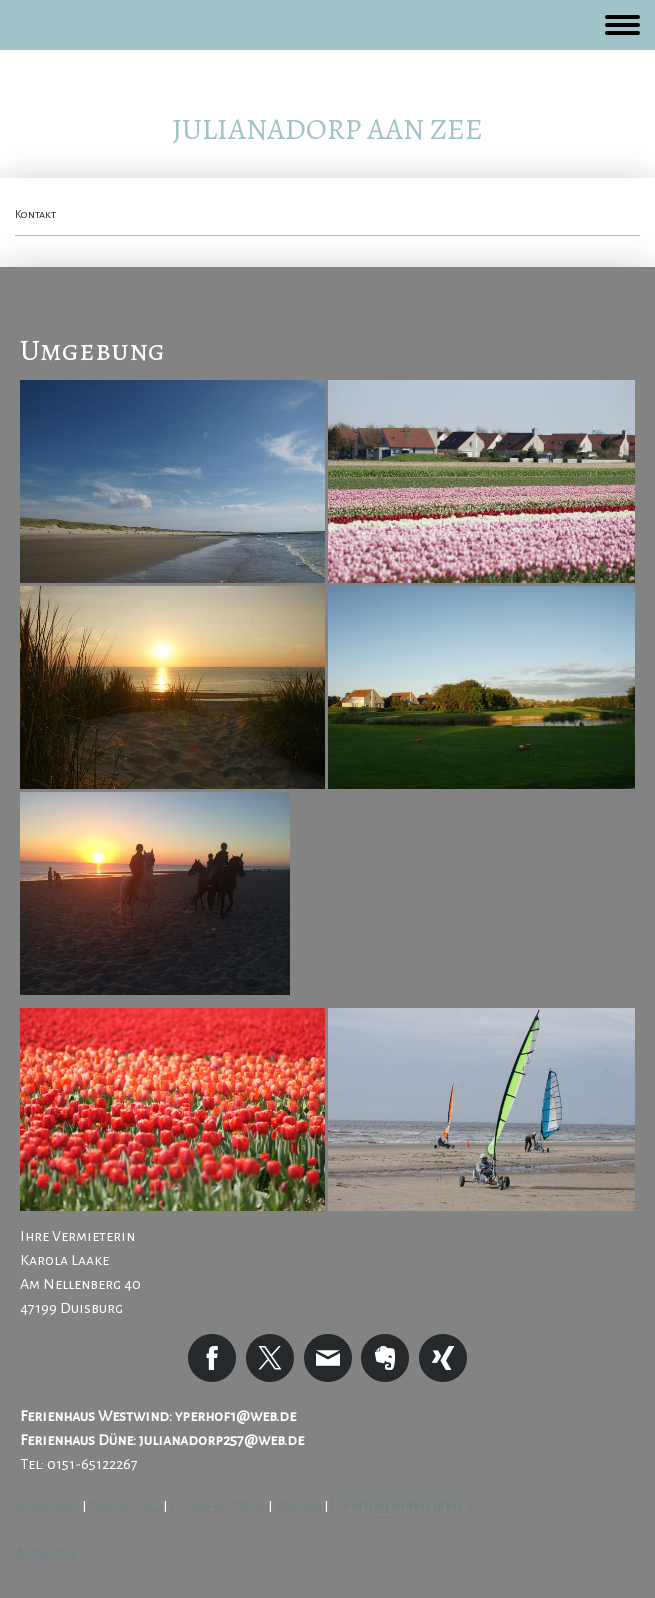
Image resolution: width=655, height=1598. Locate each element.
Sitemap (298, 1505)
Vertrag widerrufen (401, 1505)
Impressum (47, 1505)
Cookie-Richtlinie (218, 1505)
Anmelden (44, 1552)
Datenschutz (125, 1505)
